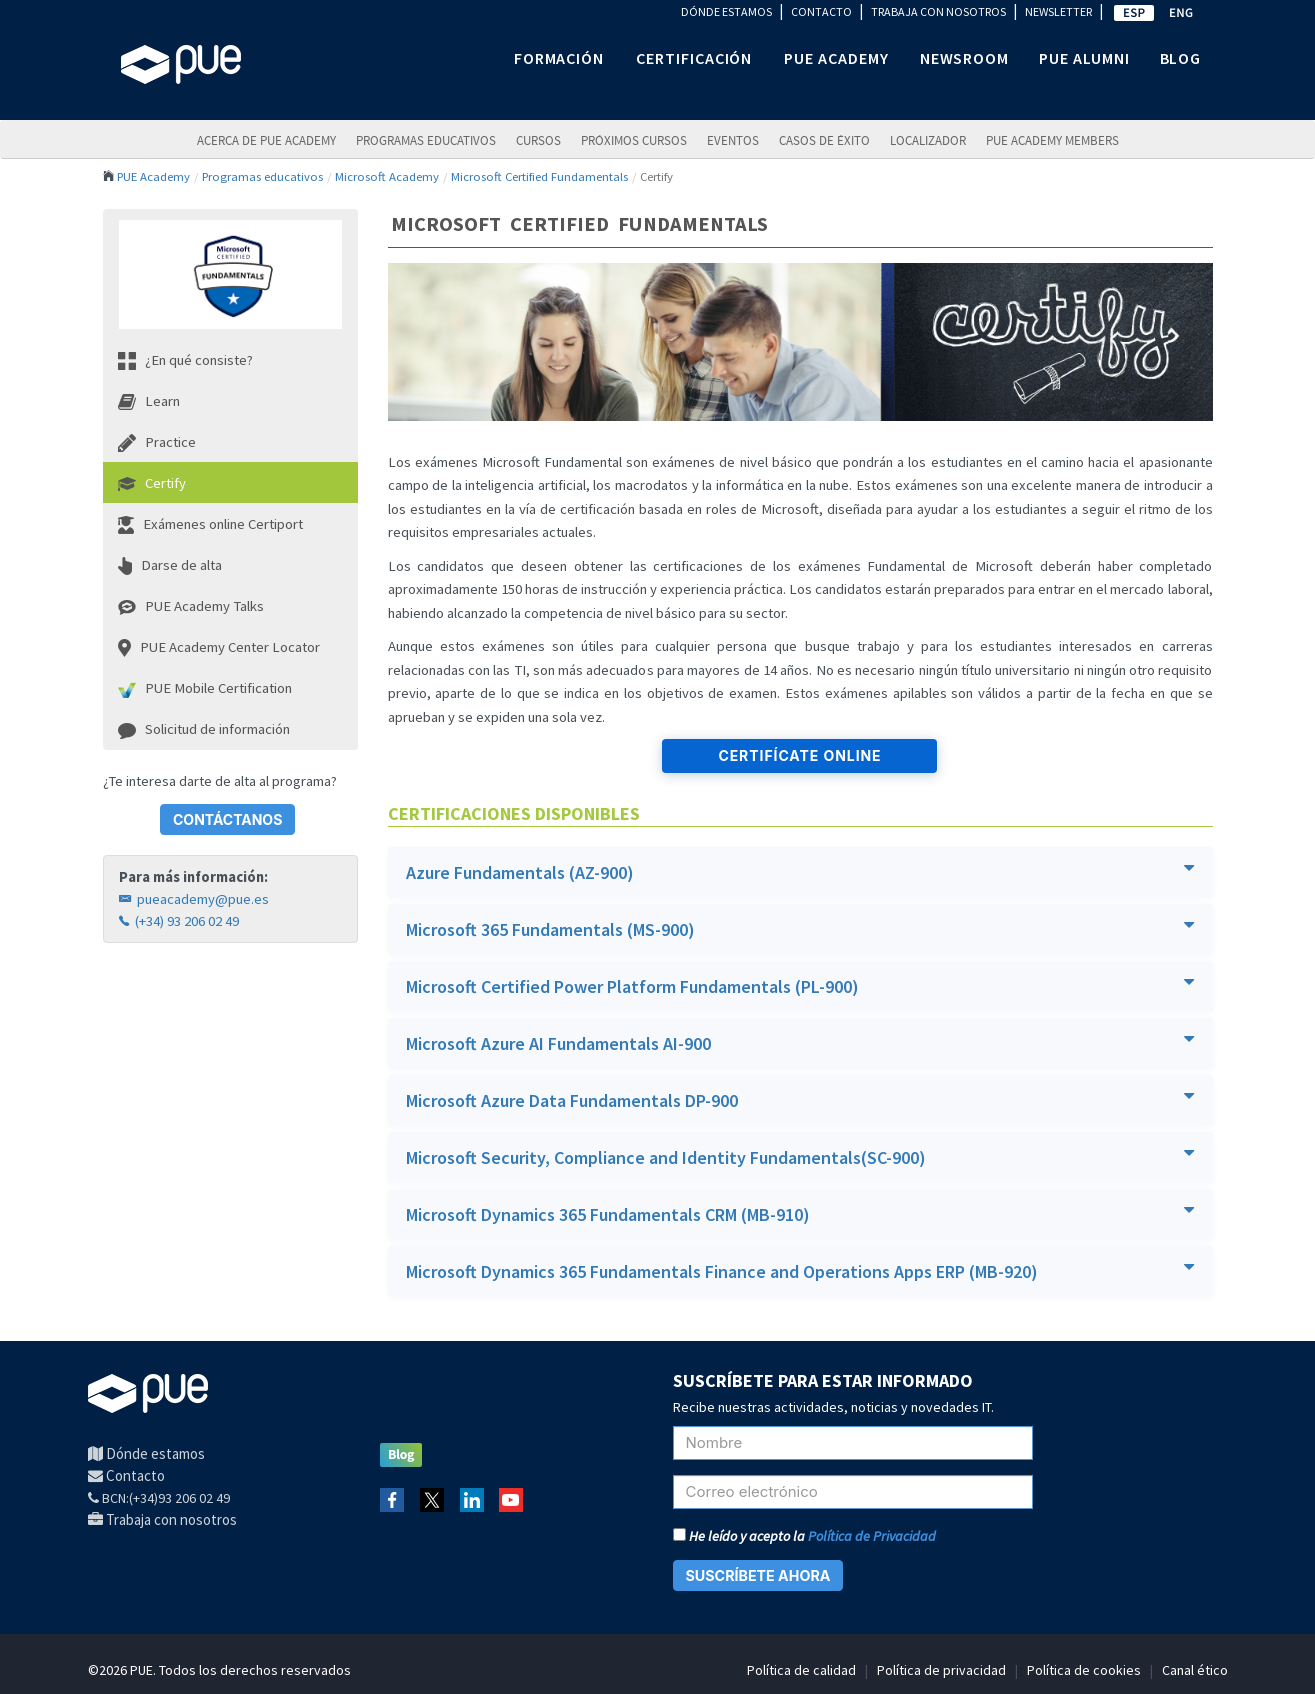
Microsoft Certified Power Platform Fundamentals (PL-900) (800, 985)
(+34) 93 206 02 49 (179, 921)
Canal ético (1195, 1670)
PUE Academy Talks (191, 606)
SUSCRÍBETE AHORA (758, 1575)
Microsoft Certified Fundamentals (539, 176)
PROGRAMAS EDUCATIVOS (426, 140)
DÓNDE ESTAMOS (726, 11)
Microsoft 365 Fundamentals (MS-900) (800, 928)
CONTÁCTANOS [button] (227, 819)
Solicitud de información (204, 729)
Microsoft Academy (387, 176)
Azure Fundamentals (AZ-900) (800, 871)
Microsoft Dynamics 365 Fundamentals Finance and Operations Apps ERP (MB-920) (800, 1270)
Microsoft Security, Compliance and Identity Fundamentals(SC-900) (800, 1156)
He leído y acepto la (804, 1536)
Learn (149, 401)
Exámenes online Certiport (210, 524)
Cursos (538, 140)
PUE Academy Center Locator (219, 647)
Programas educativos (262, 176)
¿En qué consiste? (185, 360)
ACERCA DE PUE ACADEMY (266, 140)
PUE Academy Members (1052, 140)
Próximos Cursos (634, 140)
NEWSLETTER (1058, 11)
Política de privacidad (941, 1670)
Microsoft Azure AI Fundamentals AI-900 (800, 1042)
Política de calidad (801, 1670)
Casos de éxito (824, 140)
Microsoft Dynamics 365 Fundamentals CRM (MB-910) (800, 1213)
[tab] (800, 872)
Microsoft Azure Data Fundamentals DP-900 (800, 1099)
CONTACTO (821, 11)
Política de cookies (1084, 1670)
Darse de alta (170, 565)
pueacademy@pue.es (194, 899)
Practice (157, 442)
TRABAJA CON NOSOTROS (938, 11)
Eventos (733, 140)
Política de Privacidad (872, 1536)
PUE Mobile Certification (205, 688)
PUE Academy (153, 176)
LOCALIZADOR (928, 140)
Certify (152, 483)
